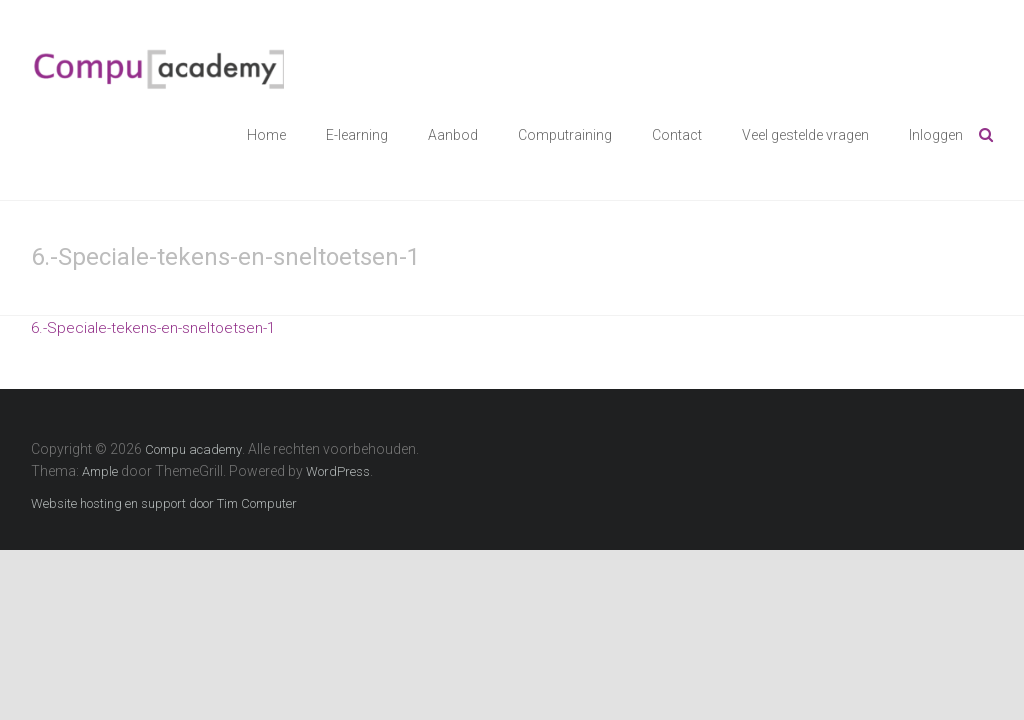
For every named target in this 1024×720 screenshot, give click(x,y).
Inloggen (936, 135)
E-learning (357, 135)
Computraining (565, 135)
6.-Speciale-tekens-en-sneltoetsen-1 (153, 328)
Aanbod (453, 135)
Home (266, 135)
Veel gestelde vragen (805, 135)
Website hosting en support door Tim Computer (164, 503)
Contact (677, 135)
